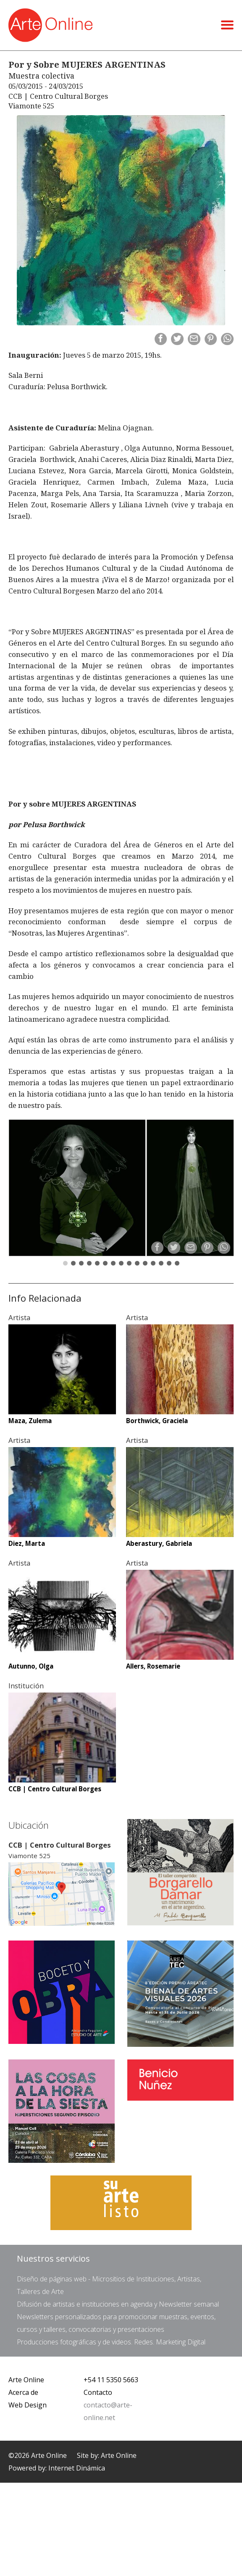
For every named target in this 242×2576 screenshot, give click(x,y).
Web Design (27, 2405)
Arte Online (26, 2379)
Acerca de (23, 2392)
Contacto (98, 2392)
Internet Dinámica (76, 2468)
